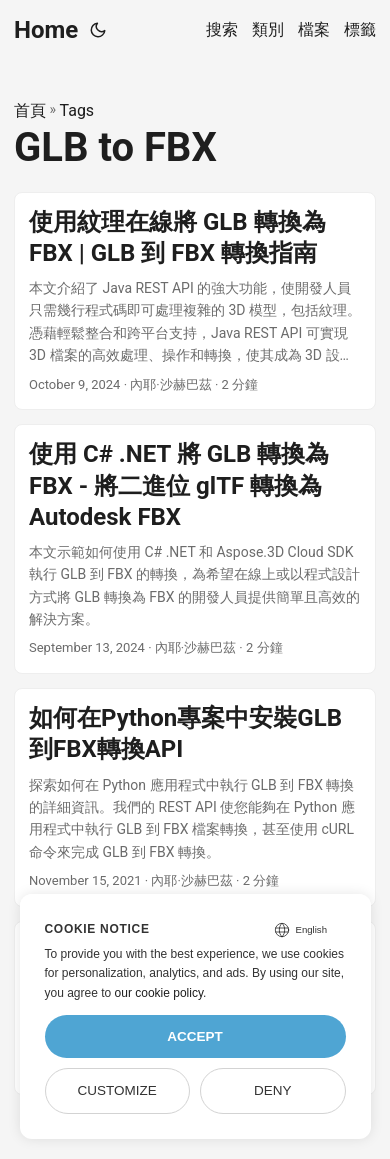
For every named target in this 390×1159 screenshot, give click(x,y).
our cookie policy (159, 993)
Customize (117, 1090)
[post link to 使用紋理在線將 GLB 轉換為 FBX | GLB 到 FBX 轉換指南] (195, 301)
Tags (77, 110)
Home (46, 30)
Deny (273, 1090)
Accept (195, 1036)
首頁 (30, 110)
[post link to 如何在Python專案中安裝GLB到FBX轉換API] (195, 797)
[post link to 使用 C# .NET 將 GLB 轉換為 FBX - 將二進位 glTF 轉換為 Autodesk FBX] (195, 549)
